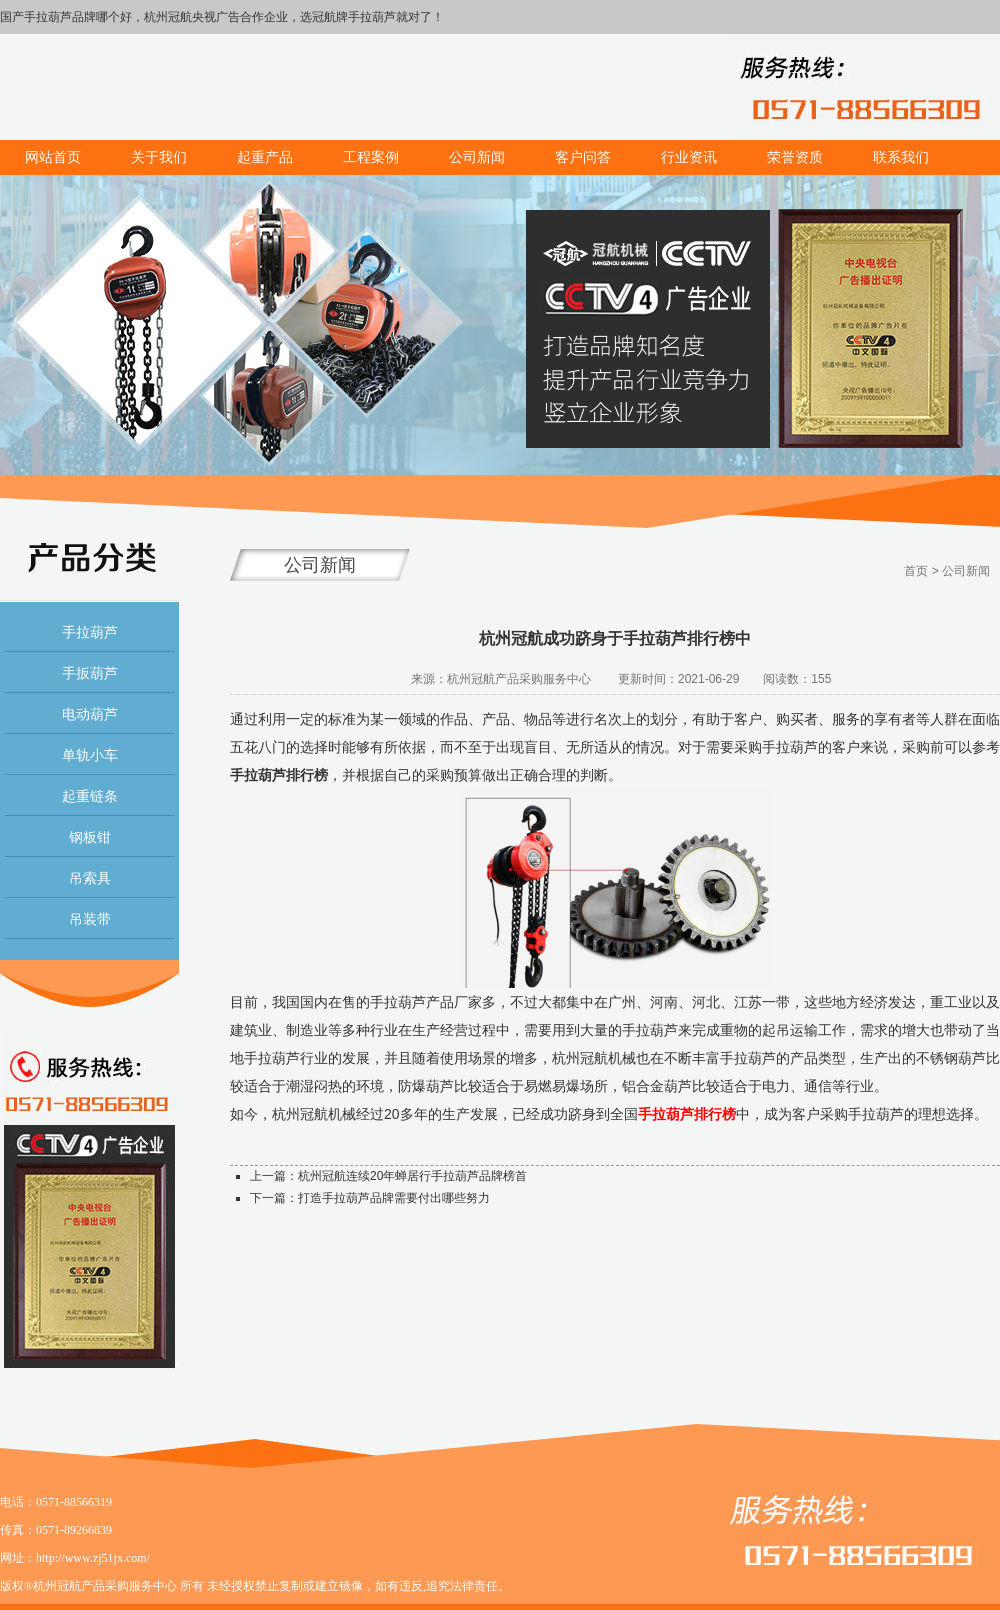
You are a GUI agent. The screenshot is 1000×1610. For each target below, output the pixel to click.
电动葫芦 (90, 714)
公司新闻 (966, 571)
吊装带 (90, 919)
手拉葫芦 (90, 632)
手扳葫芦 (90, 673)
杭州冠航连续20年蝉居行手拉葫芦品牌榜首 (412, 1176)
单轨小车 (90, 755)
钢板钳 (90, 837)
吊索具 (90, 878)
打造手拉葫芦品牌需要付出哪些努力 (394, 1198)
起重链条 (90, 796)
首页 (916, 571)
